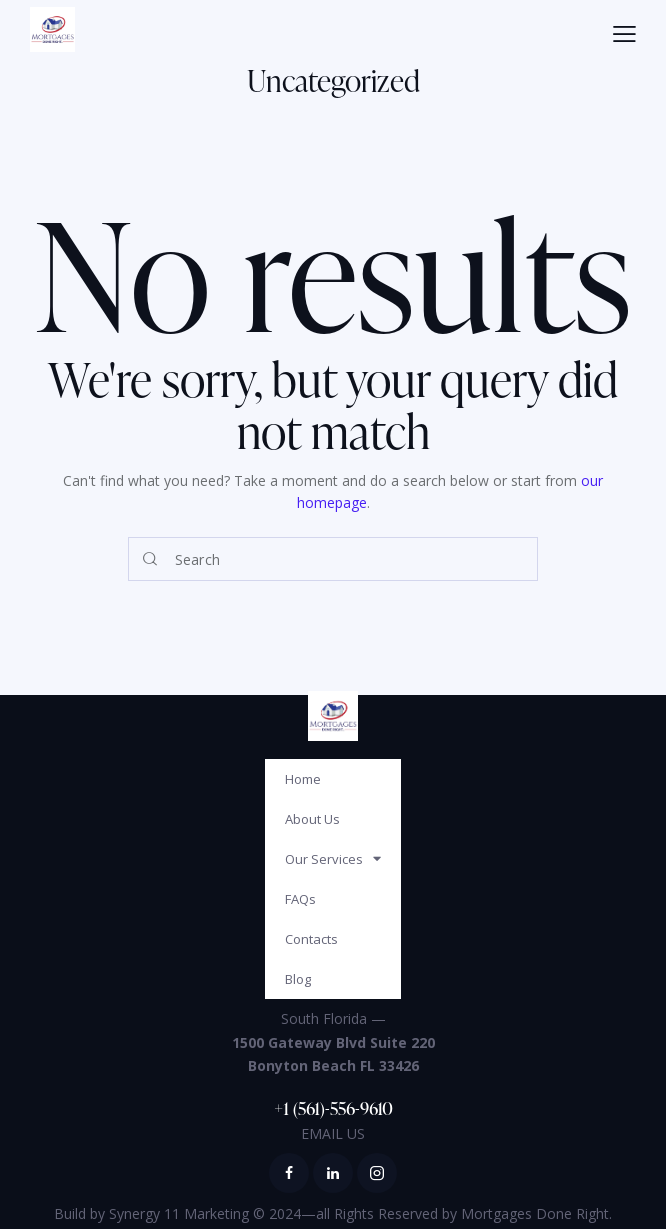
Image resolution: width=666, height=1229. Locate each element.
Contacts (311, 939)
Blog (298, 979)
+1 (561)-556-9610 (333, 1107)
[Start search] (150, 559)
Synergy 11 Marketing (179, 1213)
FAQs (300, 899)
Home (303, 779)
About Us (312, 819)
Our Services (333, 858)
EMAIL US (333, 1133)
